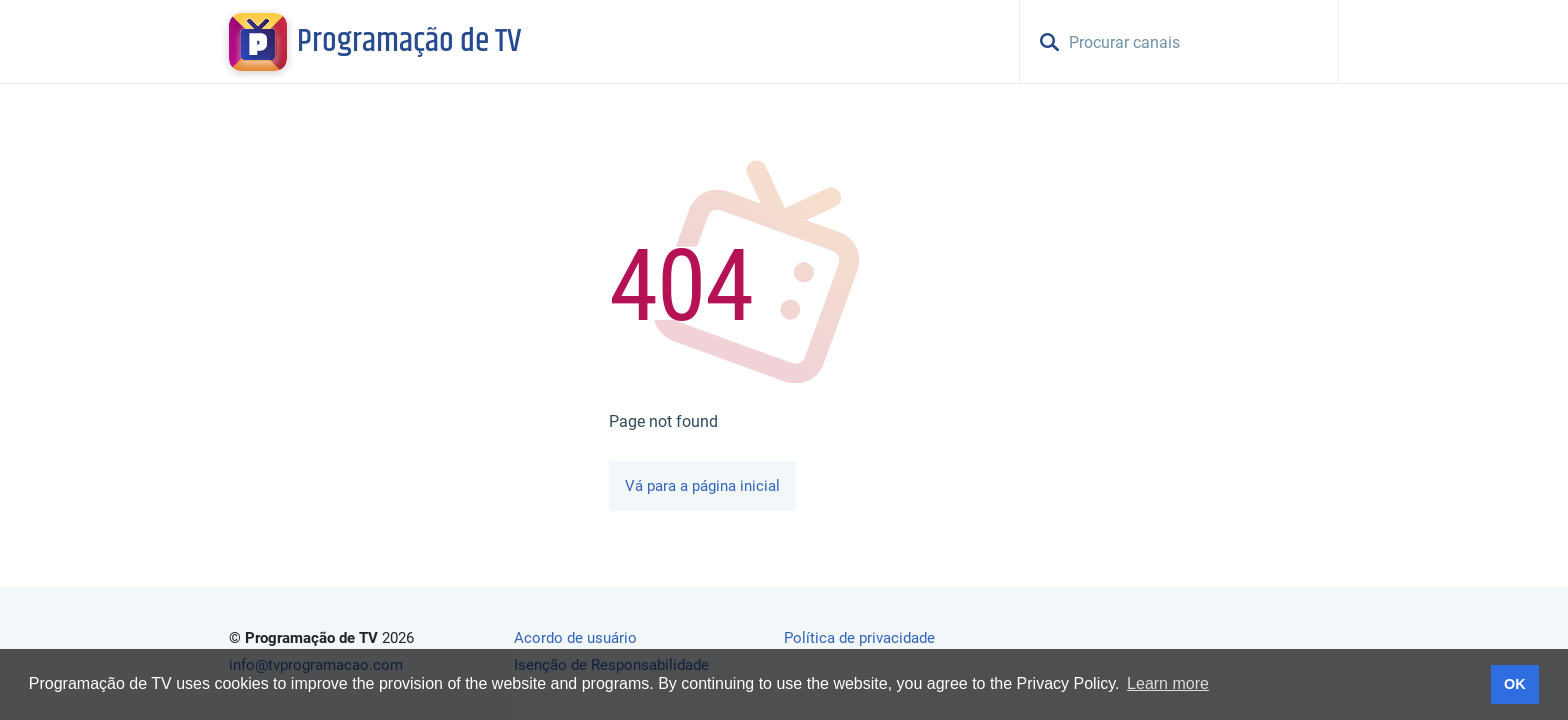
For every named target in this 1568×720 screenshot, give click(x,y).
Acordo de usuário (575, 638)
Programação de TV (409, 42)
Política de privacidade (859, 638)
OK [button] (1515, 684)
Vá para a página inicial (702, 486)
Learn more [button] (1168, 683)
